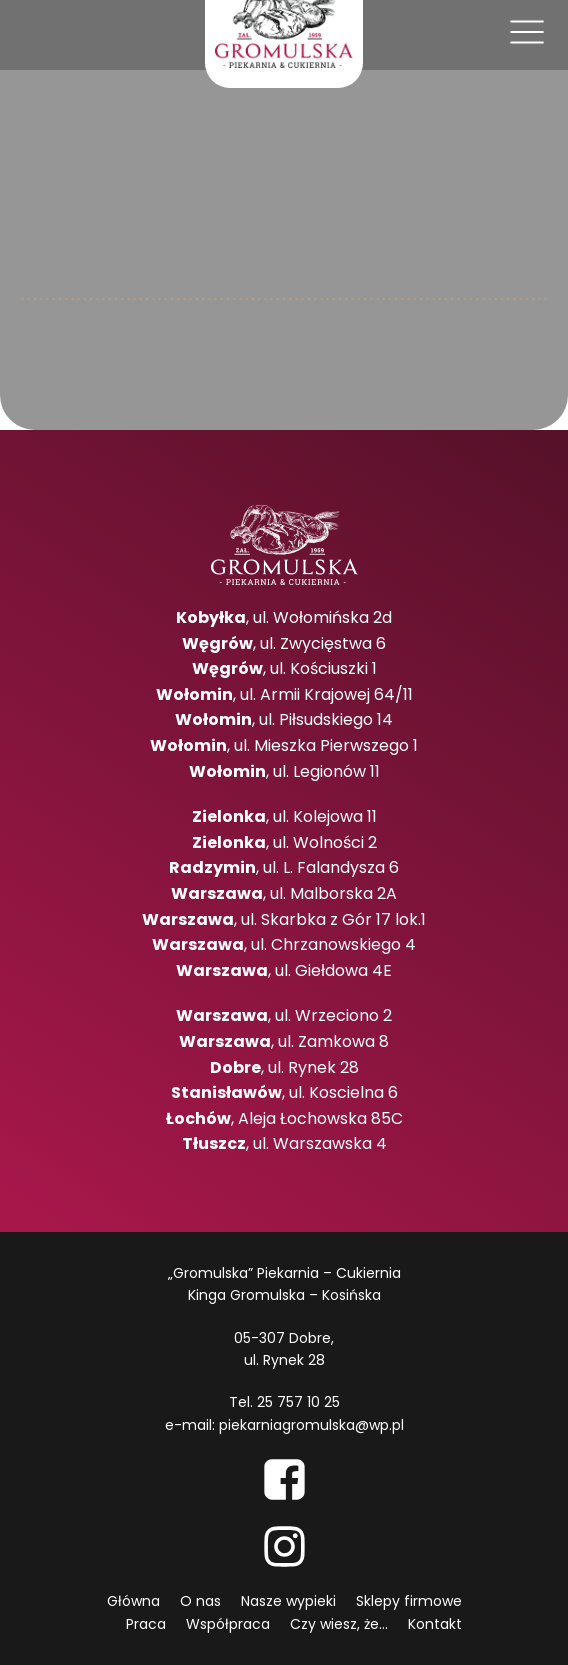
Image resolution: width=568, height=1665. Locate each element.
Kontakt (435, 1624)
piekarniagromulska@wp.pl (311, 1425)
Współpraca (228, 1624)
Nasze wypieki (288, 1601)
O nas (200, 1601)
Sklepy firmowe (409, 1601)
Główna (133, 1601)
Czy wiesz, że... (339, 1624)
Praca (146, 1624)
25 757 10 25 (298, 1402)
